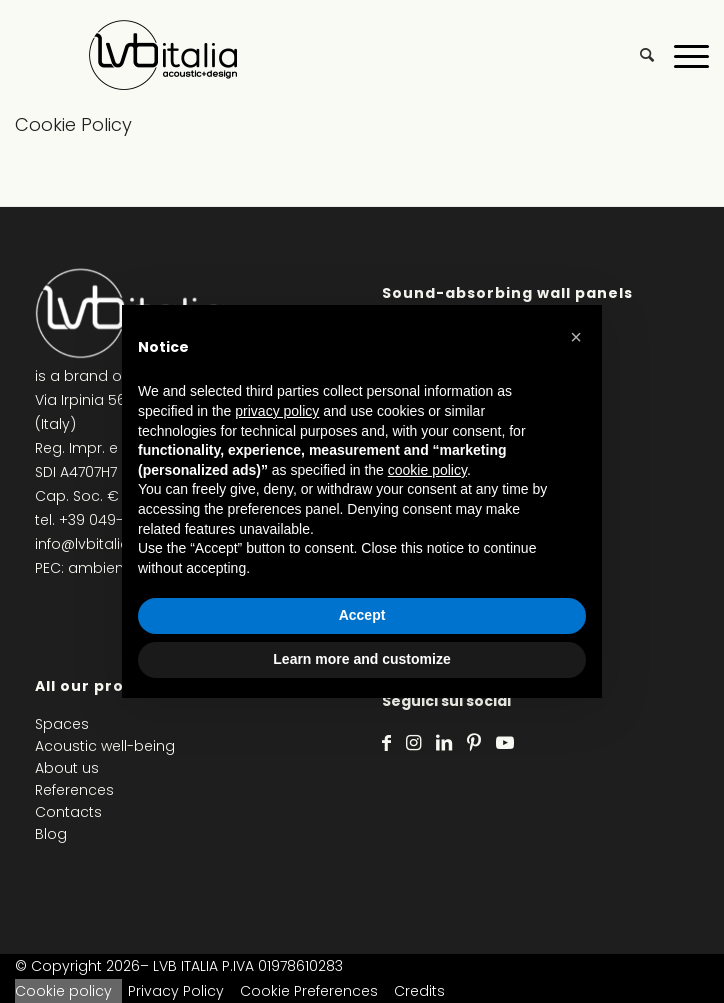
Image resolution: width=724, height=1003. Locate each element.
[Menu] (681, 55)
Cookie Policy (73, 124)
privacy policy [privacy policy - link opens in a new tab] (277, 411)
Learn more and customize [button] (361, 659)
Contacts (68, 812)
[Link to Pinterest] (474, 743)
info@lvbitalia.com (101, 544)
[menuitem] (637, 55)
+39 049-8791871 (115, 520)
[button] (576, 337)
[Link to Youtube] (505, 743)
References (74, 790)
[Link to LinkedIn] (444, 743)
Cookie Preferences (309, 991)
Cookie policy (63, 991)
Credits (419, 991)
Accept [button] (362, 615)
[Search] (637, 55)
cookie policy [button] (427, 470)
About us (67, 768)
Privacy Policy (176, 991)
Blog (51, 834)
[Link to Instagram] (413, 743)
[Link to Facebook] (386, 743)
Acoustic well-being (105, 746)
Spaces (62, 724)
